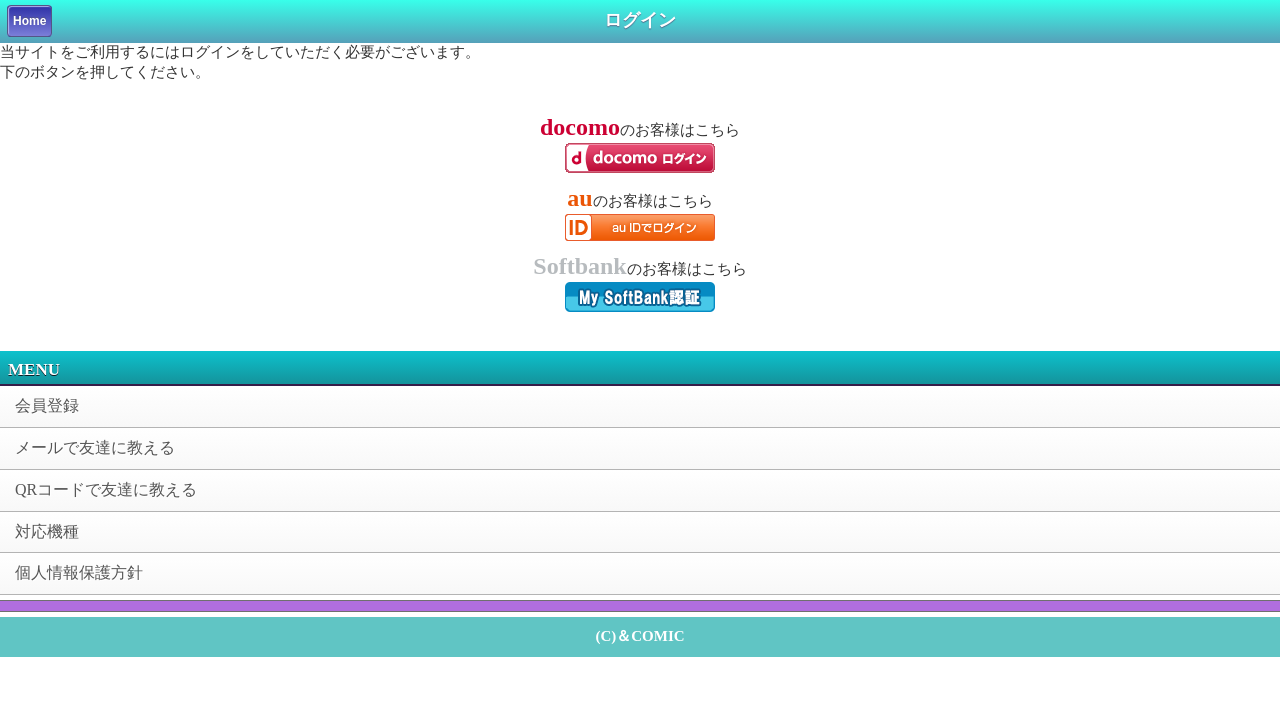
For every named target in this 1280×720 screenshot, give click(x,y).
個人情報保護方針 (79, 572)
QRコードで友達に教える (106, 489)
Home (29, 21)
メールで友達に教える (95, 447)
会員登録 (47, 405)
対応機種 (47, 531)
